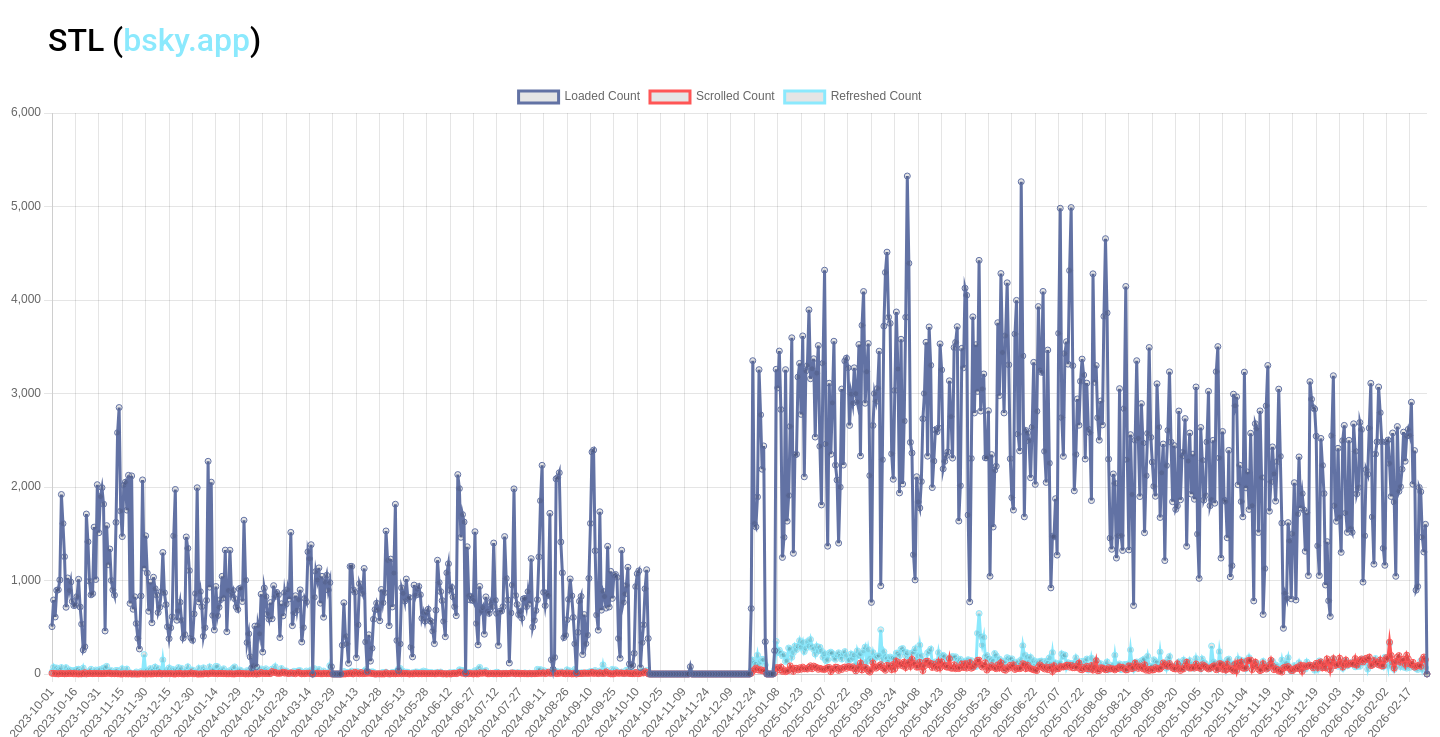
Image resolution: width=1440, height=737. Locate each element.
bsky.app (186, 40)
